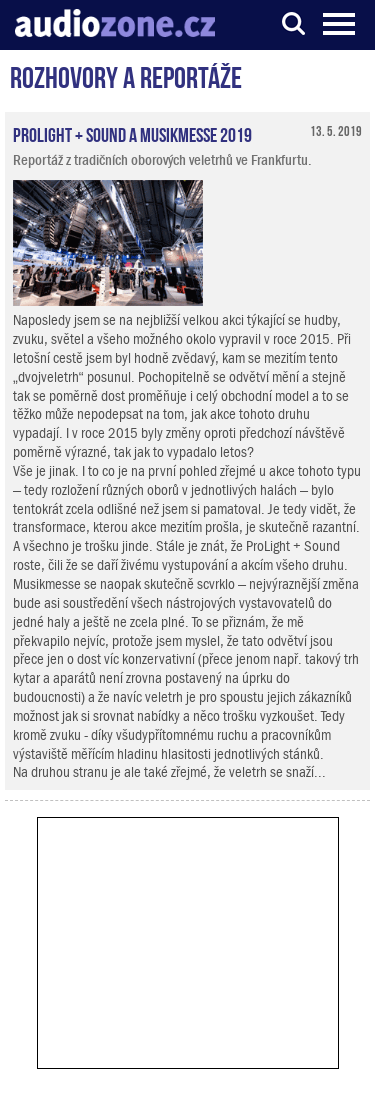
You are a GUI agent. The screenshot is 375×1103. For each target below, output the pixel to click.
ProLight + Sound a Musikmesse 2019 (132, 133)
